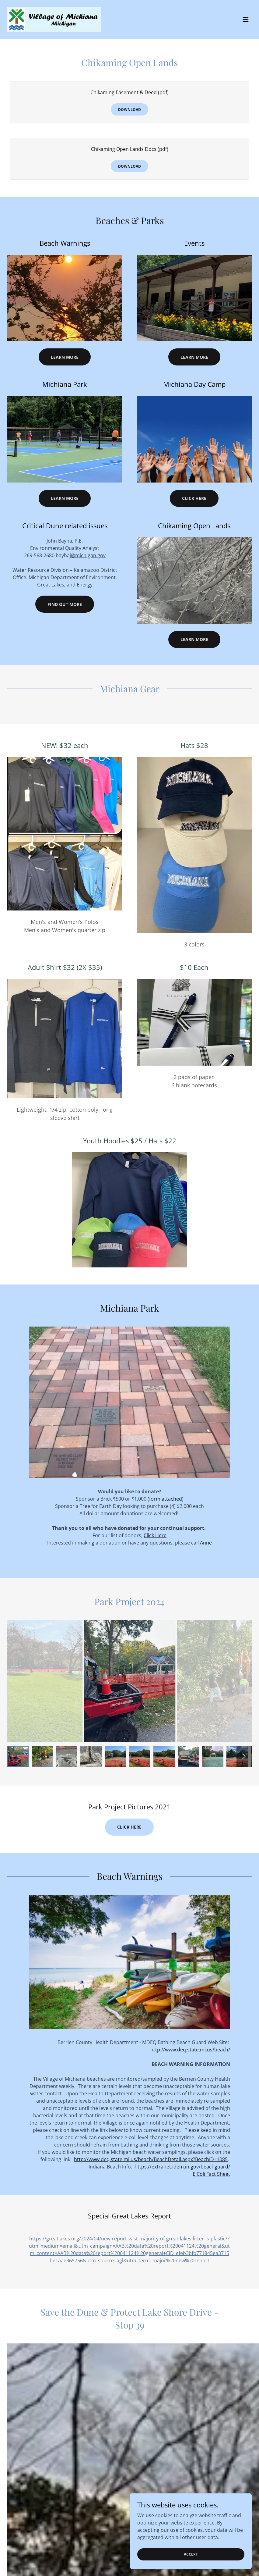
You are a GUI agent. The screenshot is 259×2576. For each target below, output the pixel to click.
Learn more (194, 639)
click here (129, 1827)
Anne (206, 1542)
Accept (191, 2554)
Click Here (194, 498)
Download (129, 109)
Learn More (65, 357)
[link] (54, 19)
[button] (246, 19)
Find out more (64, 604)
